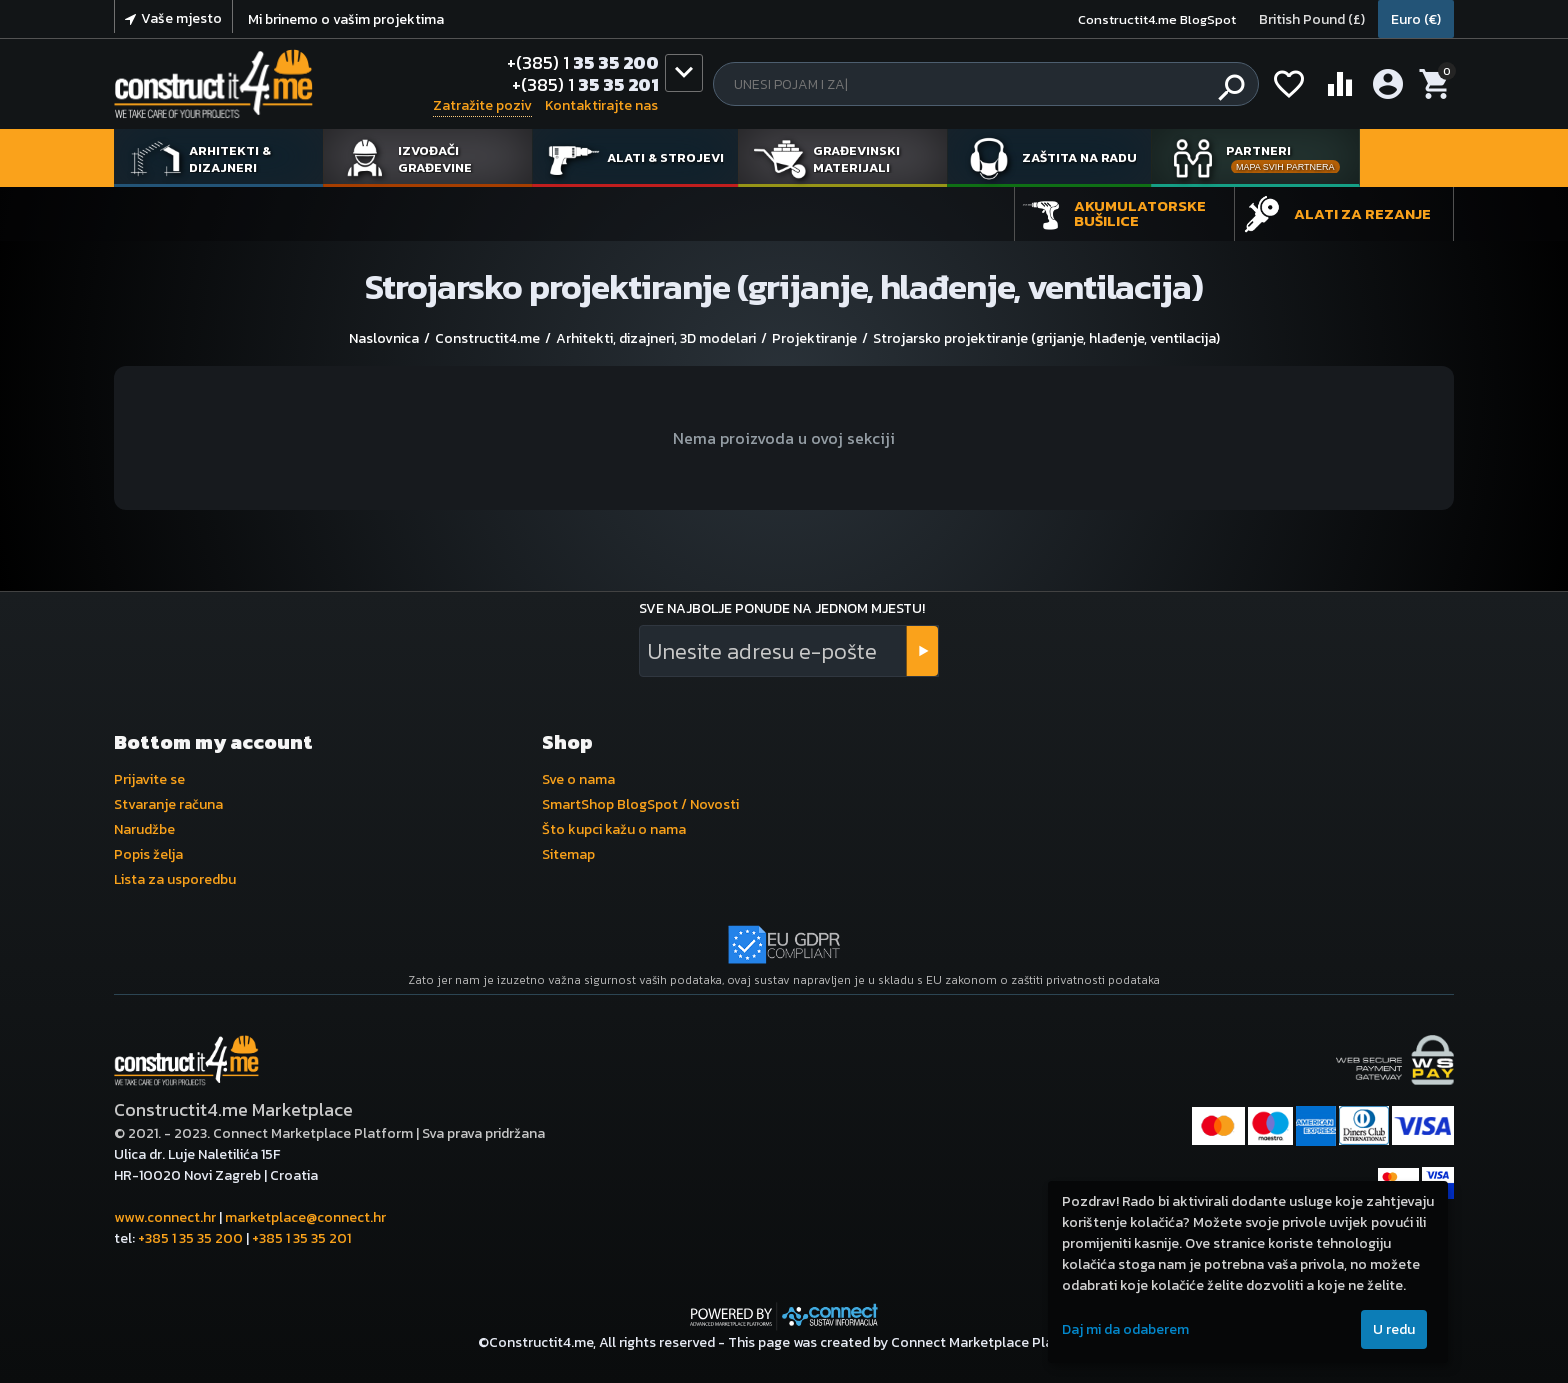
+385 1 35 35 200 (190, 1238)
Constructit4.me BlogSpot (1157, 19)
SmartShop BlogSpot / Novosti (640, 804)
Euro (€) (1416, 19)
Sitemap (568, 854)
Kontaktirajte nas (601, 105)
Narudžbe (144, 829)
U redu (1394, 1329)
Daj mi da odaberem (1125, 1329)
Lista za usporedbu (175, 879)
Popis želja (148, 854)
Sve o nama (578, 779)
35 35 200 (583, 63)
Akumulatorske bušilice (1140, 213)
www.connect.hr (165, 1217)
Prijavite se (149, 779)
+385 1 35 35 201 (301, 1238)
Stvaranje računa (168, 804)
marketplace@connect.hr (305, 1217)
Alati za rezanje (1362, 213)
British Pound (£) (1312, 19)
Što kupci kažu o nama (614, 829)
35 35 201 (585, 85)
